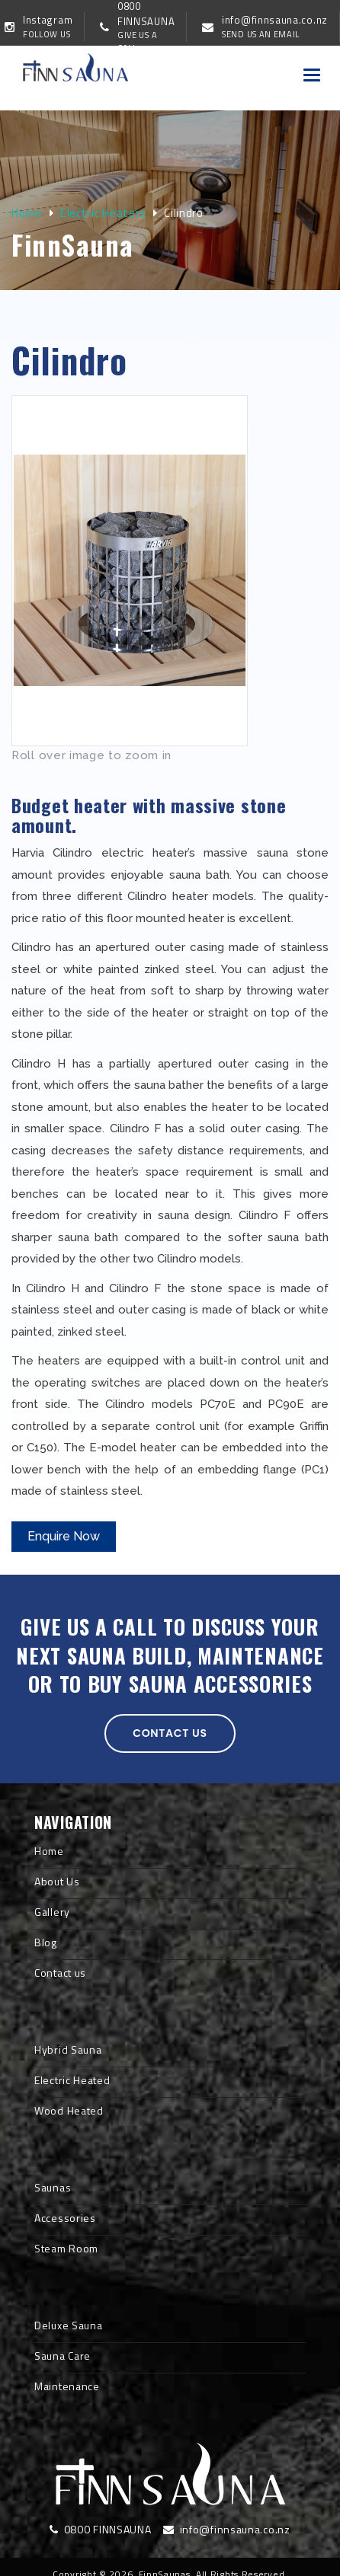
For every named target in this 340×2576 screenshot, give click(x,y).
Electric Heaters (103, 213)
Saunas (52, 2187)
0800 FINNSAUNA (100, 2529)
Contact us (170, 1733)
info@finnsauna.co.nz (226, 2529)
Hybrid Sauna (67, 2049)
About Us (57, 1881)
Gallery (52, 1912)
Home (27, 213)
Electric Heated (72, 2080)
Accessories (65, 2218)
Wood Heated (69, 2110)
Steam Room (66, 2248)
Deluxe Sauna (68, 2325)
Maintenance (67, 2386)
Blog (45, 1942)
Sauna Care (62, 2356)
